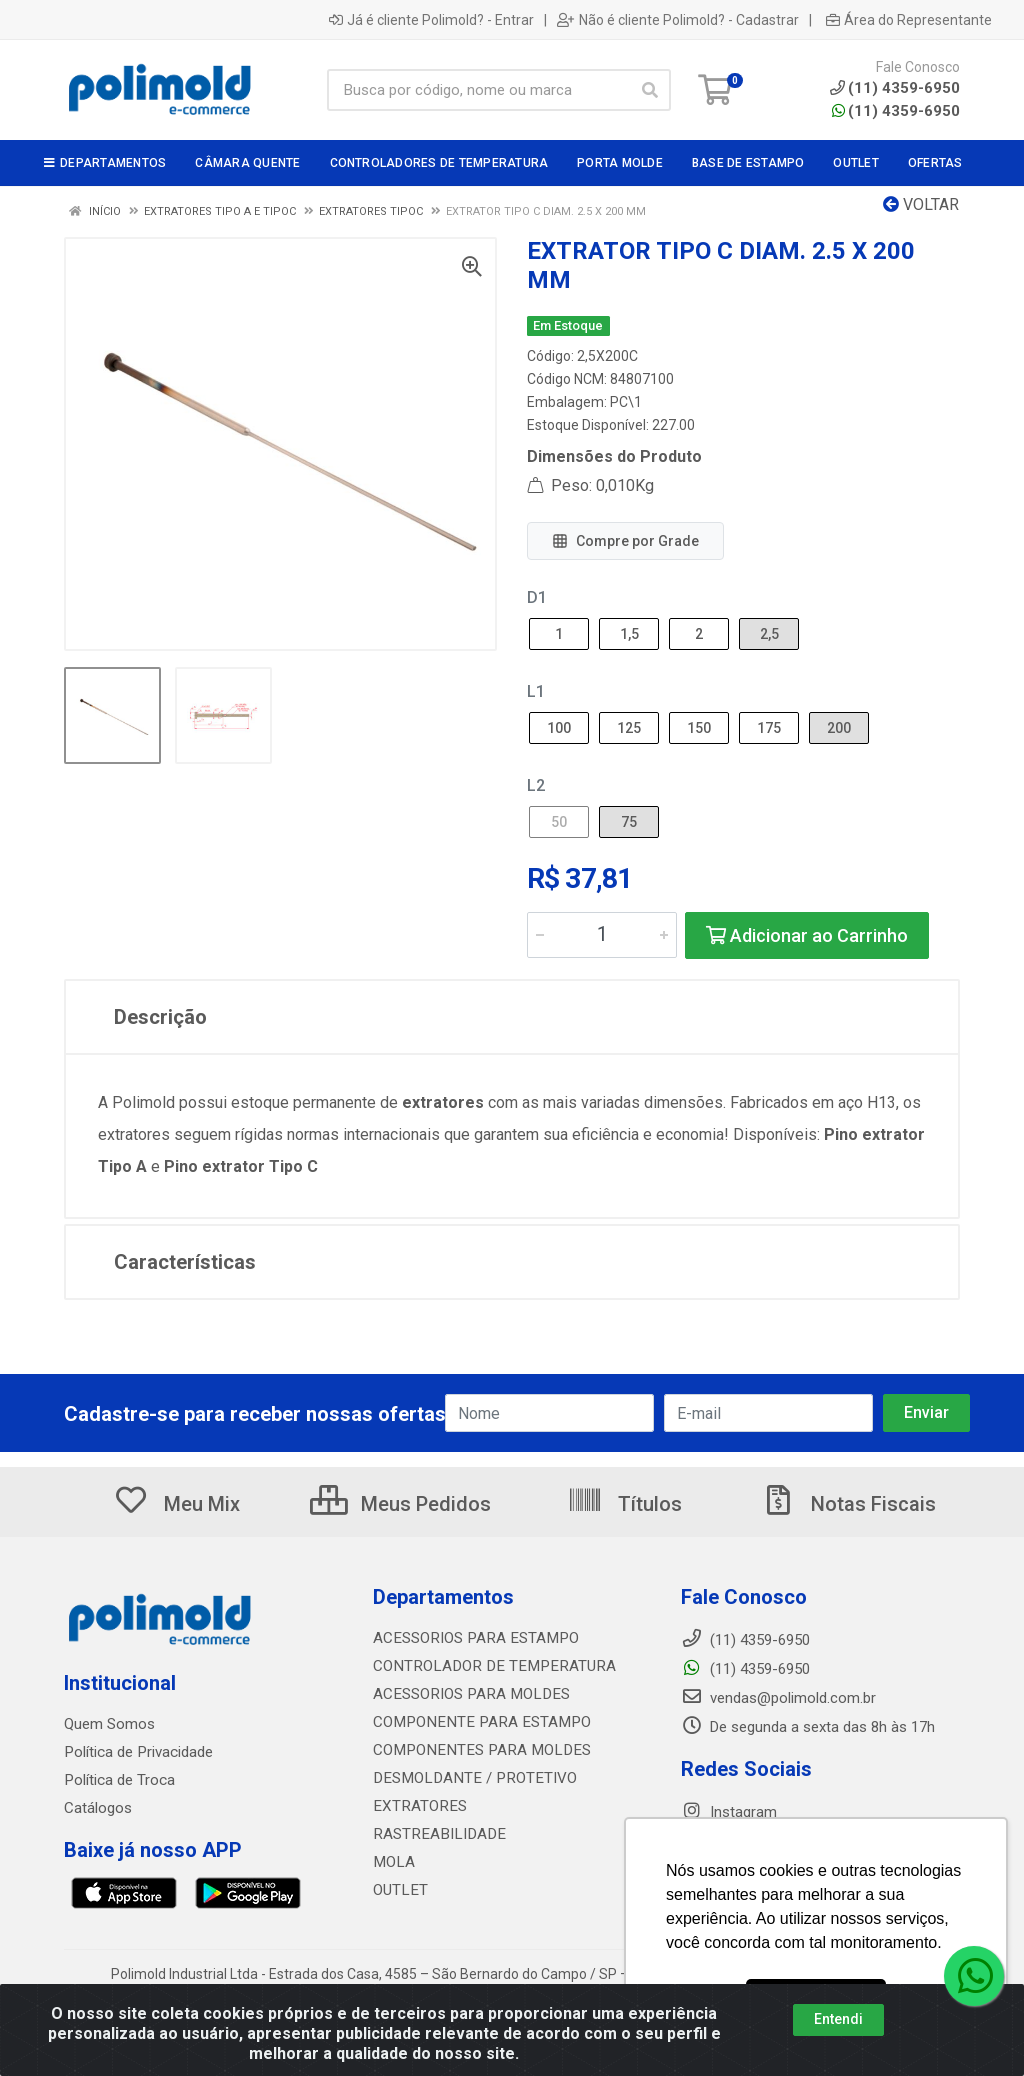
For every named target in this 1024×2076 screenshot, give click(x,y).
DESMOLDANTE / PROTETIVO (470, 1778)
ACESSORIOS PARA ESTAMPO (472, 1638)
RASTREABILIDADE (435, 1834)
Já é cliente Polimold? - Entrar (431, 20)
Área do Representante (909, 20)
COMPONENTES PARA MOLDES (476, 1750)
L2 (536, 785)
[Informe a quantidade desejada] (602, 935)
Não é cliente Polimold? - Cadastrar (678, 20)
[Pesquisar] (650, 90)
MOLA (393, 1862)
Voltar (921, 204)
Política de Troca (119, 1780)
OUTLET (399, 1890)
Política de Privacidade (137, 1752)
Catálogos (98, 1808)
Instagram (729, 1812)
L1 (536, 691)
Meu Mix (176, 1504)
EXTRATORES (417, 1806)
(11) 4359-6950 (896, 111)
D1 (537, 597)
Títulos (624, 1504)
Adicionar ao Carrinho (807, 935)
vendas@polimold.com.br (778, 1698)
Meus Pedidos (400, 1504)
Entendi (838, 2019)
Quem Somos (109, 1724)
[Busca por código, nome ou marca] (478, 90)
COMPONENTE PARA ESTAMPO (476, 1722)
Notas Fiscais (848, 1504)
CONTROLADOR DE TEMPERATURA (488, 1666)
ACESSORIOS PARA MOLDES (467, 1694)
